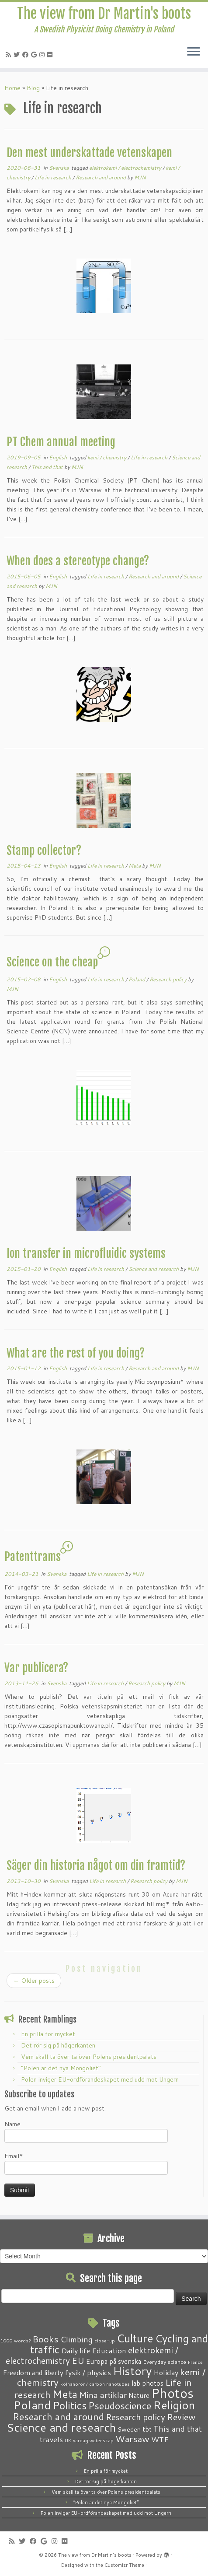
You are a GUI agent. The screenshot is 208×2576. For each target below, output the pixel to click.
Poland (137, 979)
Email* (86, 2163)
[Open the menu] (193, 52)
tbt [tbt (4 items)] (147, 2429)
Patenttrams (32, 1557)
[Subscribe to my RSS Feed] (10, 54)
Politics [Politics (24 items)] (70, 2405)
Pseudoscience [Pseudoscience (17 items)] (119, 2405)
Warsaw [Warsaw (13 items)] (132, 2438)
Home (12, 88)
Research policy (168, 979)
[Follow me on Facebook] (26, 54)
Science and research (154, 1269)
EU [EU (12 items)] (78, 2360)
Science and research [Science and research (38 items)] (61, 2427)
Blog (33, 88)
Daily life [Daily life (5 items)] (75, 2350)
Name (86, 2131)
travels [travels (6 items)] (51, 2439)
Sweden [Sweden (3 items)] (129, 2429)
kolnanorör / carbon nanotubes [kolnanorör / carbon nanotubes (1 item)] (95, 2383)
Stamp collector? (44, 851)
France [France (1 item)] (195, 2362)
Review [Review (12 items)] (181, 2417)
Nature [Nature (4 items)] (138, 2395)
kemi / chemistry (107, 457)
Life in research (54, 177)
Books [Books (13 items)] (45, 2339)
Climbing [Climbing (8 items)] (76, 2339)
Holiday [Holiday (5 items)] (165, 2372)
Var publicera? (36, 1668)
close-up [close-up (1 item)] (104, 2340)
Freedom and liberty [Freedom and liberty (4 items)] (33, 2372)
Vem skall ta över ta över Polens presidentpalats (88, 2056)
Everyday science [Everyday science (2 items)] (164, 2362)
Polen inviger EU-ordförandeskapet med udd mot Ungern (100, 2079)
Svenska (59, 168)
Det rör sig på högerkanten (58, 2045)
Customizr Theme (124, 2565)
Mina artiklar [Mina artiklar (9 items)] (103, 2395)
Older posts (34, 1980)
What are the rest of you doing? (76, 1353)
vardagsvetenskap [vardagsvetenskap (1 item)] (93, 2440)
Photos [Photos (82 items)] (172, 2393)
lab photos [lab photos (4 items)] (147, 2383)
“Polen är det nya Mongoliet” (61, 2068)
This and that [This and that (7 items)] (177, 2428)
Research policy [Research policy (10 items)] (135, 2417)
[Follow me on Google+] (35, 54)
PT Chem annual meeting (61, 442)
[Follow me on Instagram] (43, 54)
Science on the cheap (52, 962)
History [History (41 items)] (132, 2371)
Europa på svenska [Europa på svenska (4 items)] (113, 2361)
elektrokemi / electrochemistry (126, 168)
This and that (47, 467)
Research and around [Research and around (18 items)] (58, 2416)
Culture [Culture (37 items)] (135, 2338)
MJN (140, 177)
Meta (135, 865)
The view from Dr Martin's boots (104, 13)
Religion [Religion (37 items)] (174, 2405)
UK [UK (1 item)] (68, 2440)
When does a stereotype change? (78, 561)
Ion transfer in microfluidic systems (86, 1253)
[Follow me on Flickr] (51, 54)
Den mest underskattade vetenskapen (89, 153)
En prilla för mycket (48, 2034)
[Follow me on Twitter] (18, 54)
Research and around (101, 177)
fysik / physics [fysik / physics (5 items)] (88, 2372)
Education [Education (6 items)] (109, 2350)
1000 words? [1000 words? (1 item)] (15, 2340)
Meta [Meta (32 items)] (64, 2393)
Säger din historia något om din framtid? (96, 1865)
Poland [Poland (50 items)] (32, 2405)
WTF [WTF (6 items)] (160, 2439)
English (58, 457)
